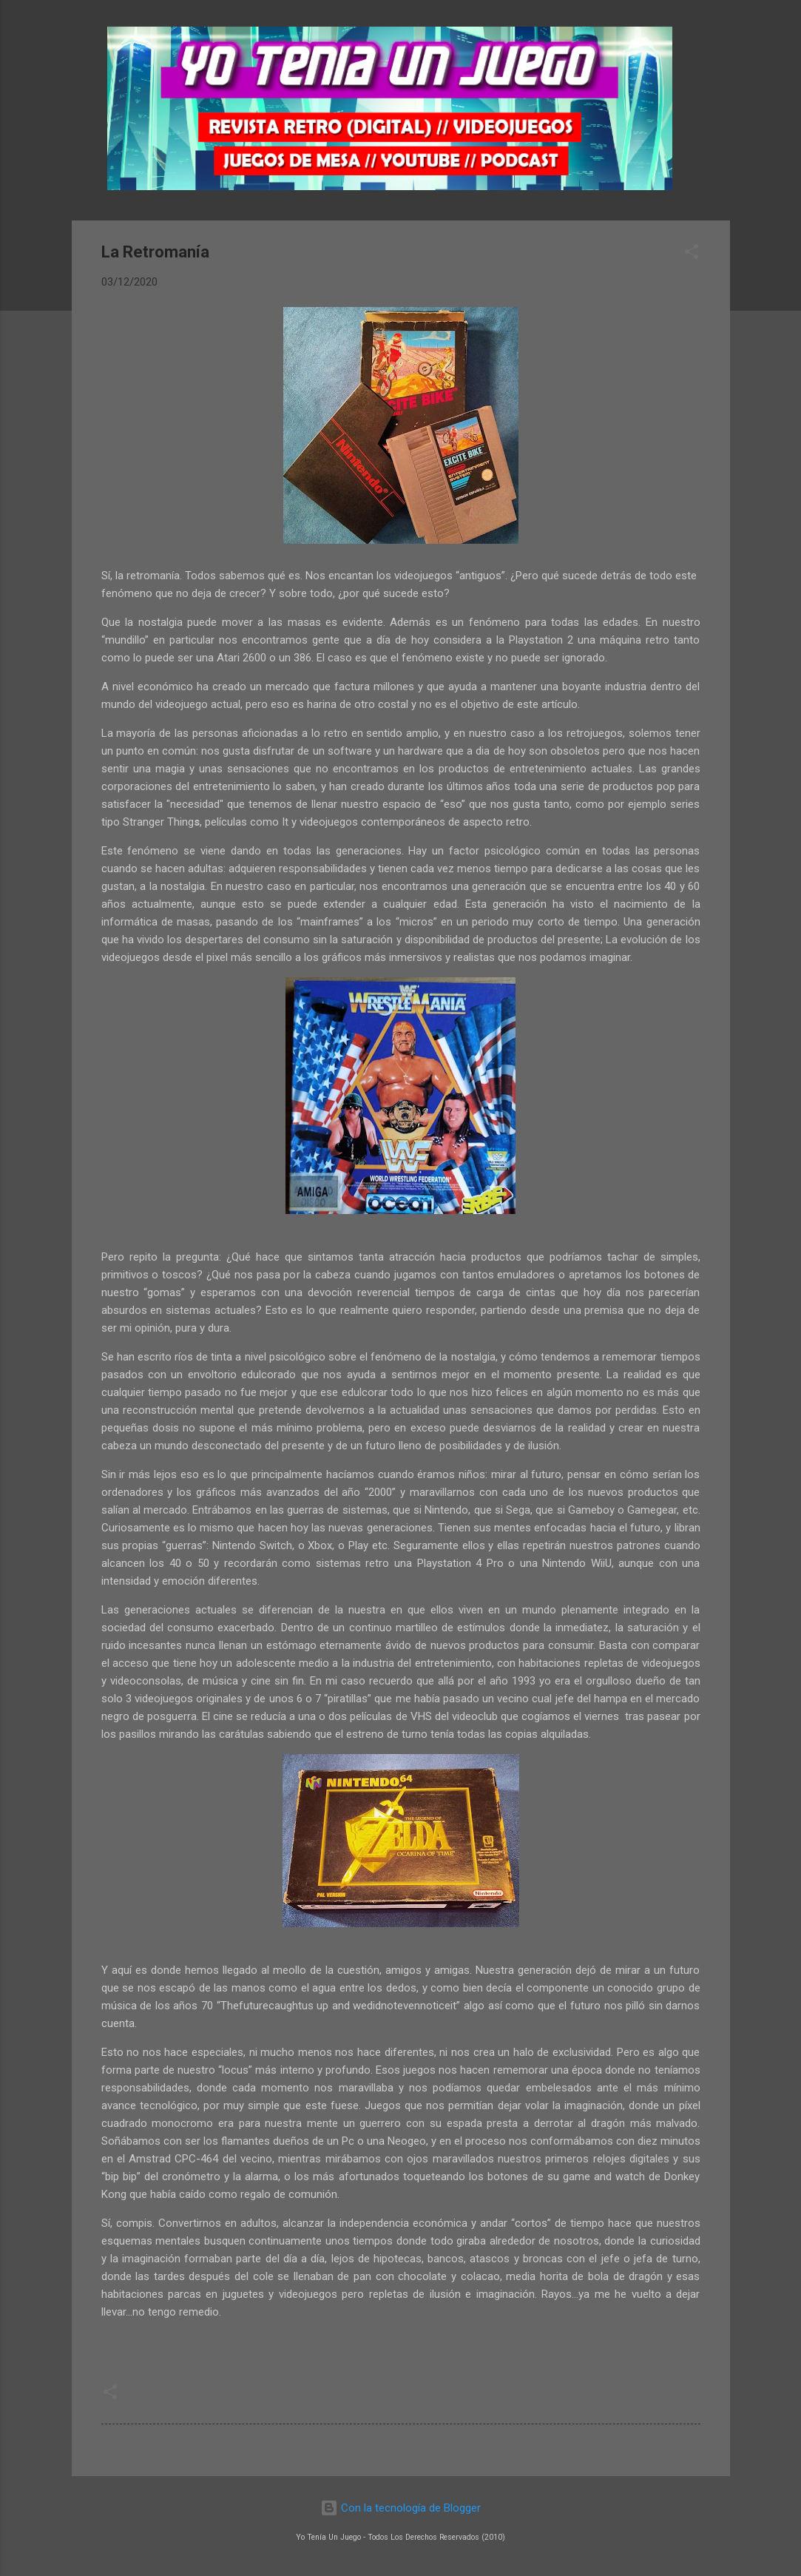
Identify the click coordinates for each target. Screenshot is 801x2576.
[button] (691, 254)
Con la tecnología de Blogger (400, 2508)
